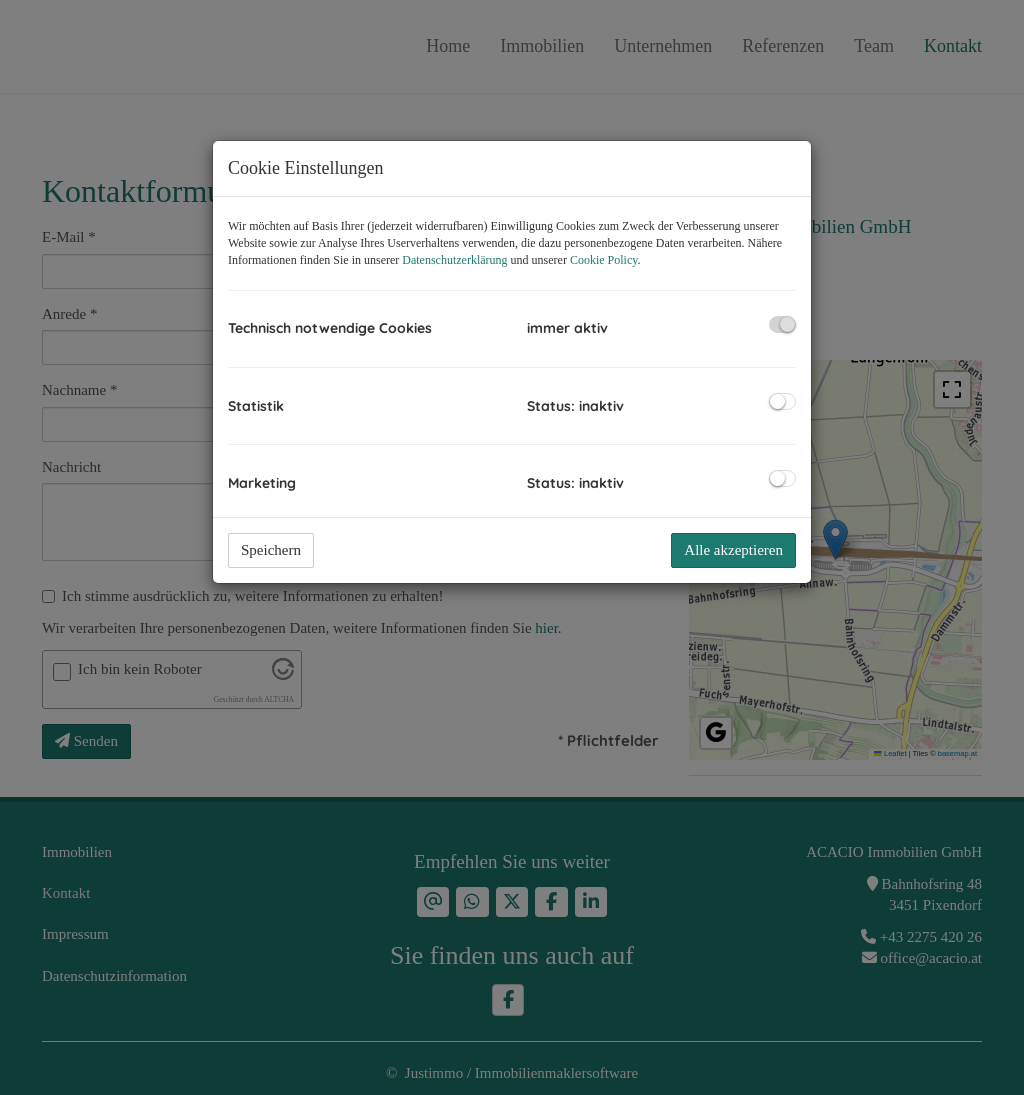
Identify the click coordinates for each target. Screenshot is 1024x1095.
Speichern (271, 550)
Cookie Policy (604, 260)
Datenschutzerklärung (454, 260)
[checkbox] (782, 324)
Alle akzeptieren (733, 550)
